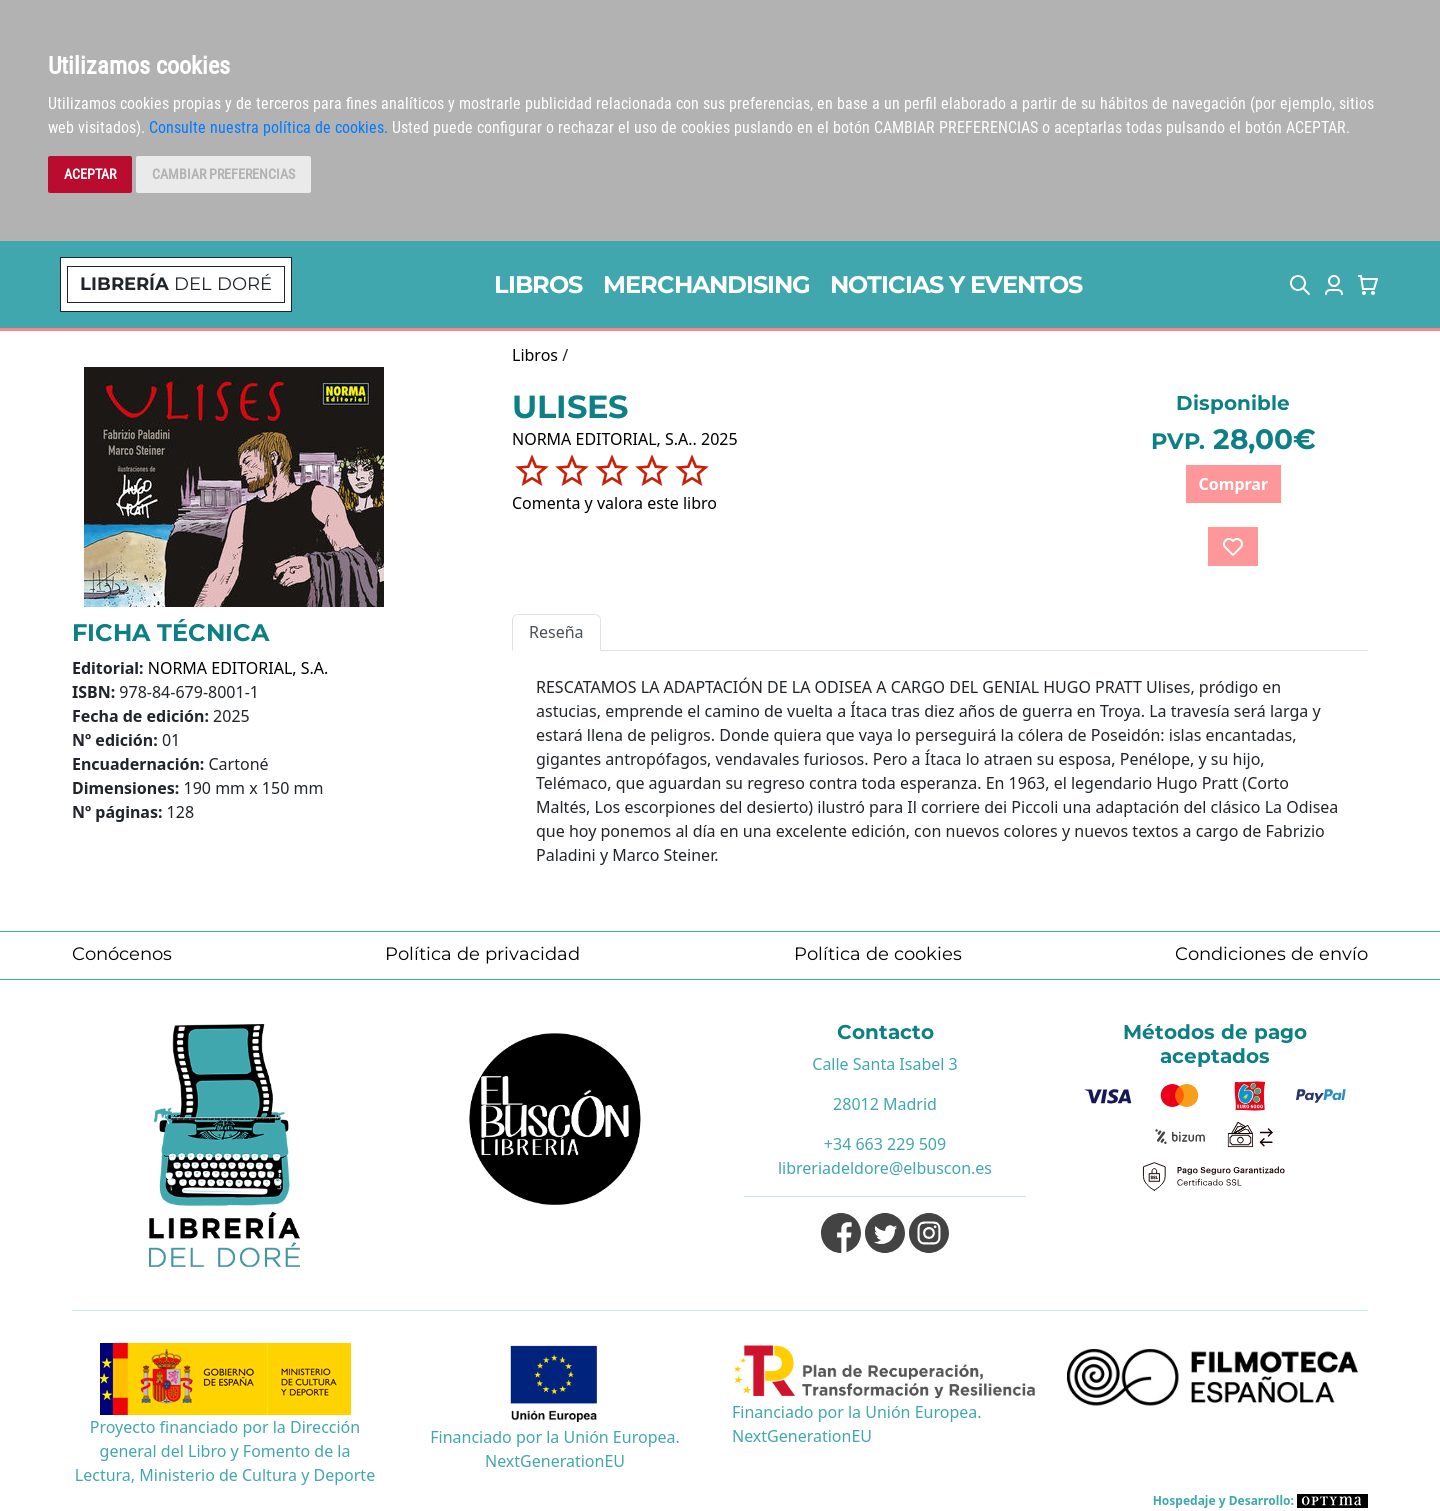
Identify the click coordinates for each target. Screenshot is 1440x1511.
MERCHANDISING (706, 284)
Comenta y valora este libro (614, 503)
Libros (535, 355)
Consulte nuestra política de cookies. (268, 127)
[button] (1300, 285)
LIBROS (538, 284)
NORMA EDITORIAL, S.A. (238, 668)
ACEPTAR (90, 174)
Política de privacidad (482, 954)
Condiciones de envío (1271, 954)
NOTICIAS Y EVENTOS (956, 284)
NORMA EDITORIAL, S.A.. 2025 (625, 439)
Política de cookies (878, 954)
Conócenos (122, 954)
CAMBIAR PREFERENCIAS (223, 174)
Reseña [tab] (556, 632)
